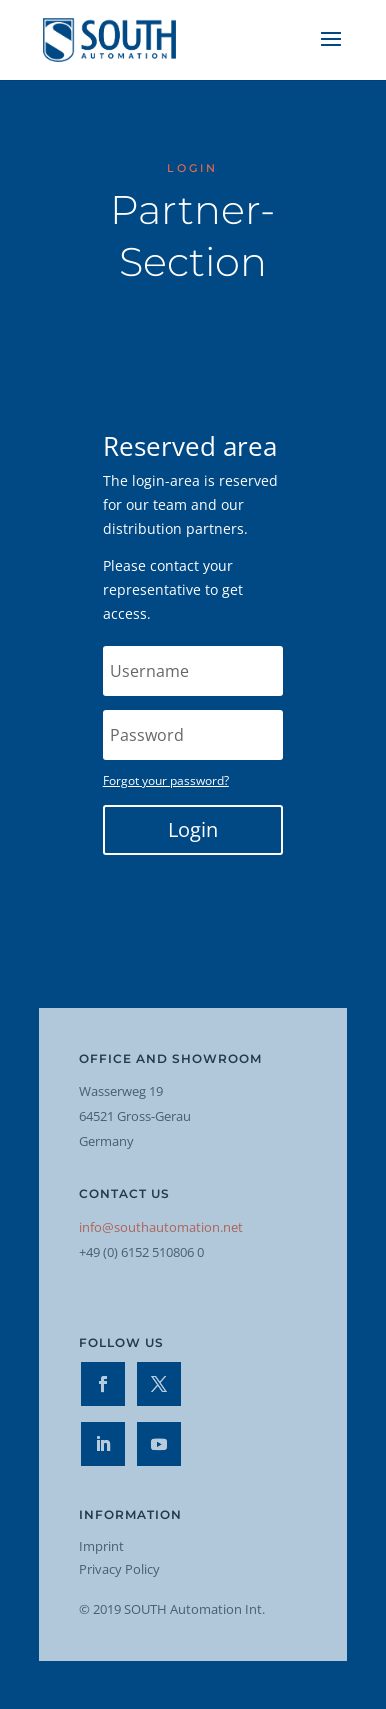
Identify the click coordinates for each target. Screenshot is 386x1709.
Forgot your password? (166, 780)
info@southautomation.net (161, 1227)
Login (193, 829)
